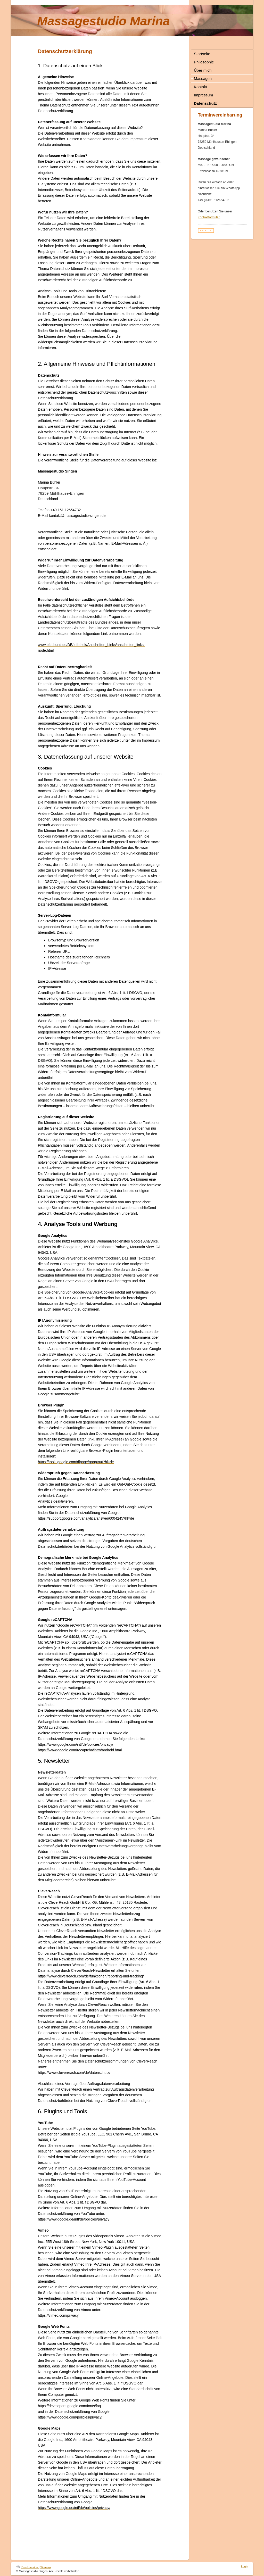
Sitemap (45, 2567)
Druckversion (27, 2567)
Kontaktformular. (209, 217)
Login (244, 2566)
